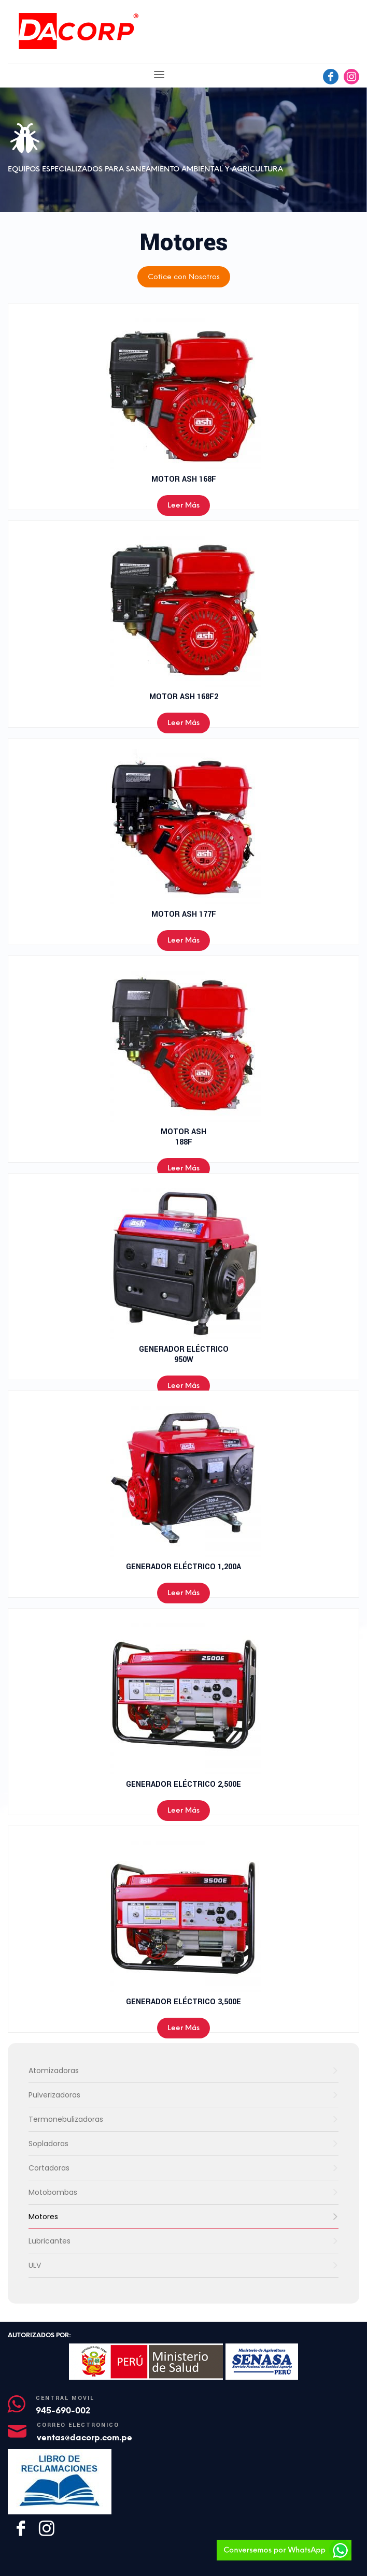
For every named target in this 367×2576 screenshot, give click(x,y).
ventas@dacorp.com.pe (84, 2437)
